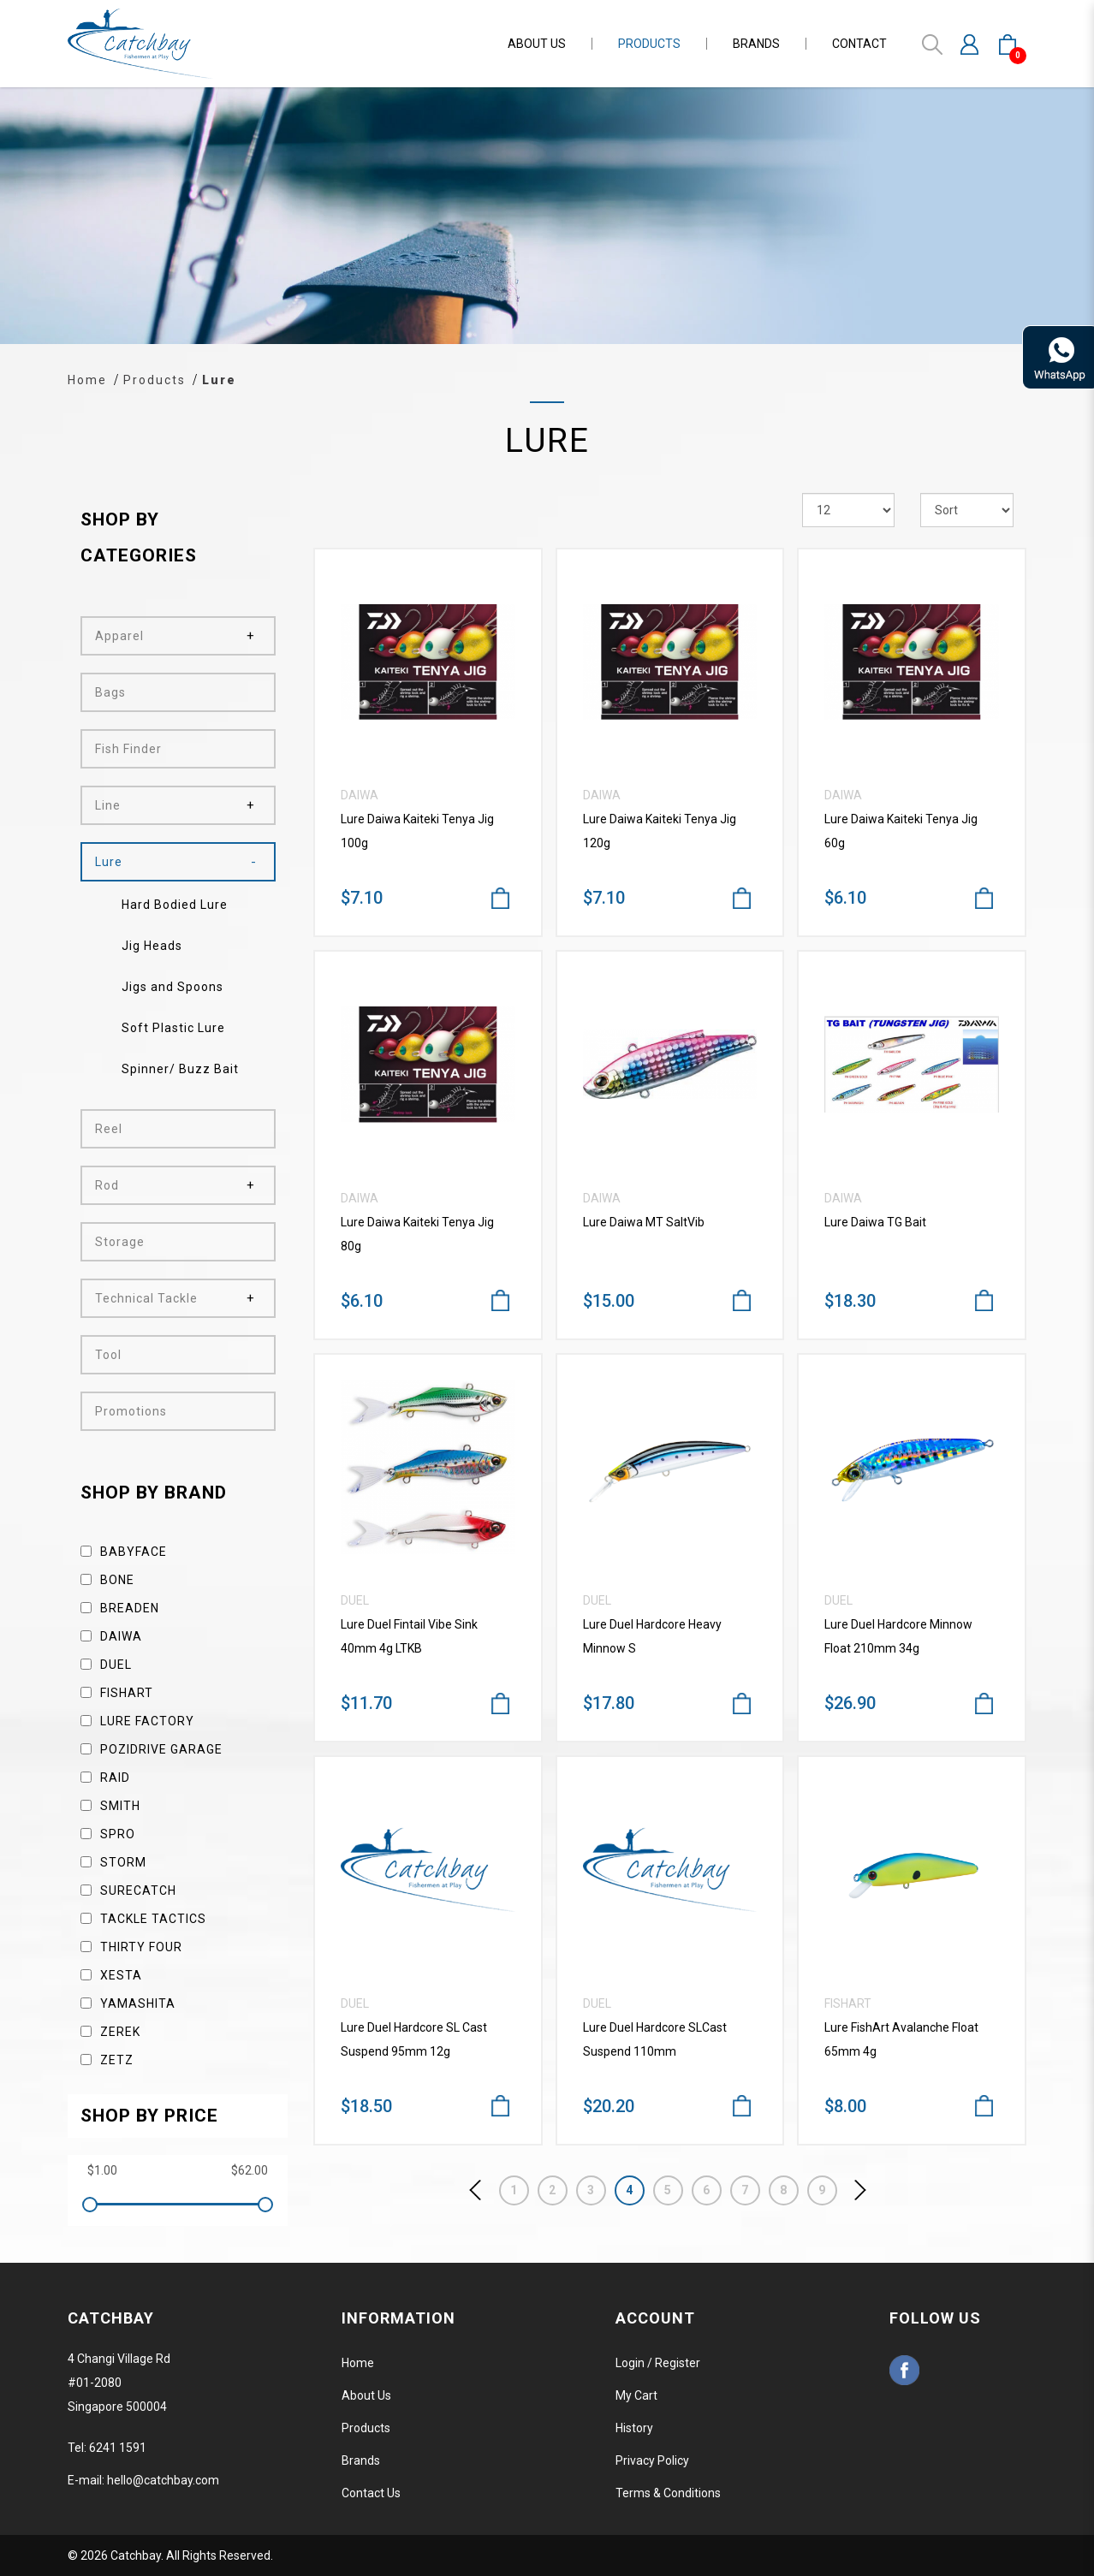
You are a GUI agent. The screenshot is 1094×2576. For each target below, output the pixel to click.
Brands (361, 2460)
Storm (113, 1862)
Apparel (119, 636)
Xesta (111, 1975)
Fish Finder (128, 749)
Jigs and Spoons (172, 987)
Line (108, 805)
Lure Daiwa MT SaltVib (644, 1222)
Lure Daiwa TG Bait (875, 1222)
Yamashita (127, 2003)
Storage (120, 1242)
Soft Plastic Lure (173, 1028)
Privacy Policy (652, 2460)
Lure (219, 380)
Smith (110, 1806)
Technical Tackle (146, 1298)
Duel (106, 1664)
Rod (107, 1185)
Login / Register (657, 2363)
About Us (366, 2395)
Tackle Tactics (143, 1919)
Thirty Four (131, 1947)
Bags (110, 692)
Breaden (119, 1608)
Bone (107, 1580)
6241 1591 (117, 2447)
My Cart (636, 2395)
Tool (108, 1355)
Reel (108, 1129)
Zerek (110, 2032)
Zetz (107, 2060)
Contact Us (371, 2493)
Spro (107, 1834)
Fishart (116, 1693)
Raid (105, 1777)
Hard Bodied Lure (175, 904)
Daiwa (111, 1636)
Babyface (123, 1551)
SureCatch (128, 1890)
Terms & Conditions (668, 2493)
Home (87, 380)
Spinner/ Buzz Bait (180, 1069)
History (634, 2428)
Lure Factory (137, 1721)
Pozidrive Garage (151, 1749)
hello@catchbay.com (163, 2480)
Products (154, 380)
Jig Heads (152, 946)
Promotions (131, 1411)
